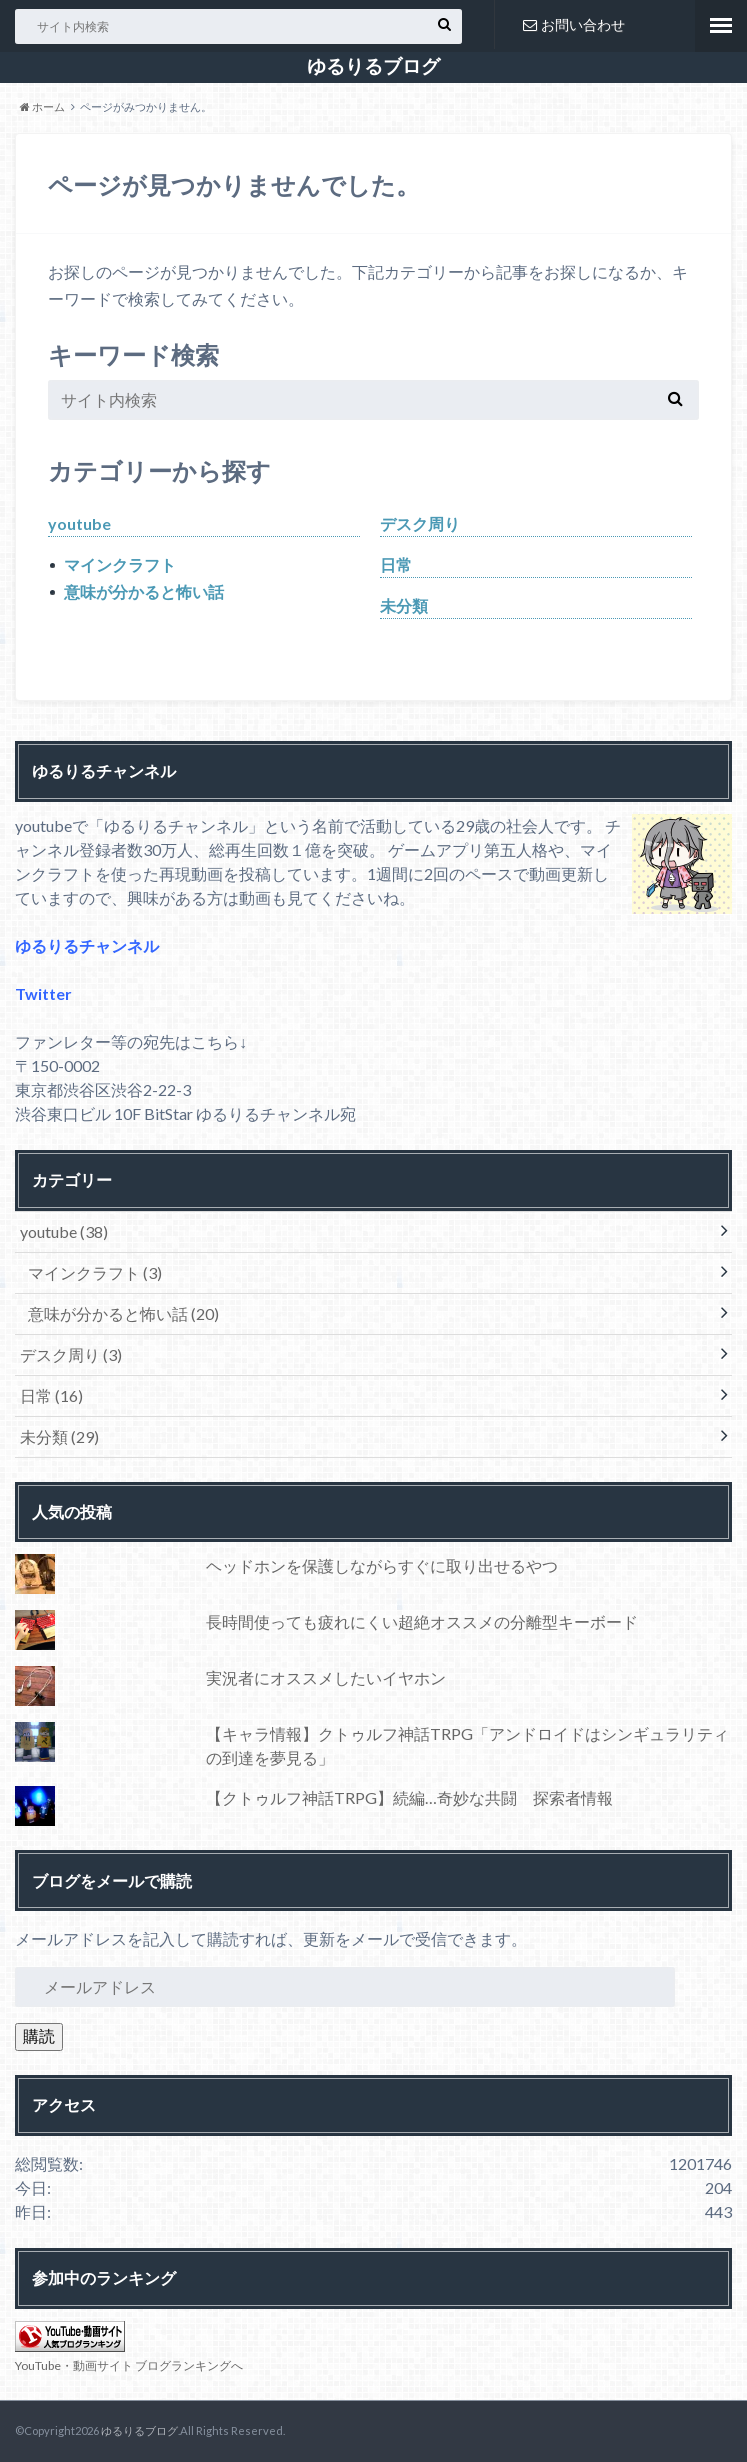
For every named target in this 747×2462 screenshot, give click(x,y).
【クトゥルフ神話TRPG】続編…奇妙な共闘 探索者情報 (409, 1797)
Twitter (43, 993)
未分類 (404, 605)
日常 (396, 564)
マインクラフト (120, 564)
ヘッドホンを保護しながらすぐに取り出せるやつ (382, 1565)
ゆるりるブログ (373, 66)
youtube (79, 523)
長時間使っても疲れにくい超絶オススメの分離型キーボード (422, 1621)
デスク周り (420, 523)
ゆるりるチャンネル (87, 945)
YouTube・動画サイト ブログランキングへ (129, 2365)
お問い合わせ (574, 24)
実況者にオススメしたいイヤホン (326, 1677)
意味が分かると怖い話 (144, 591)
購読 (39, 2035)
